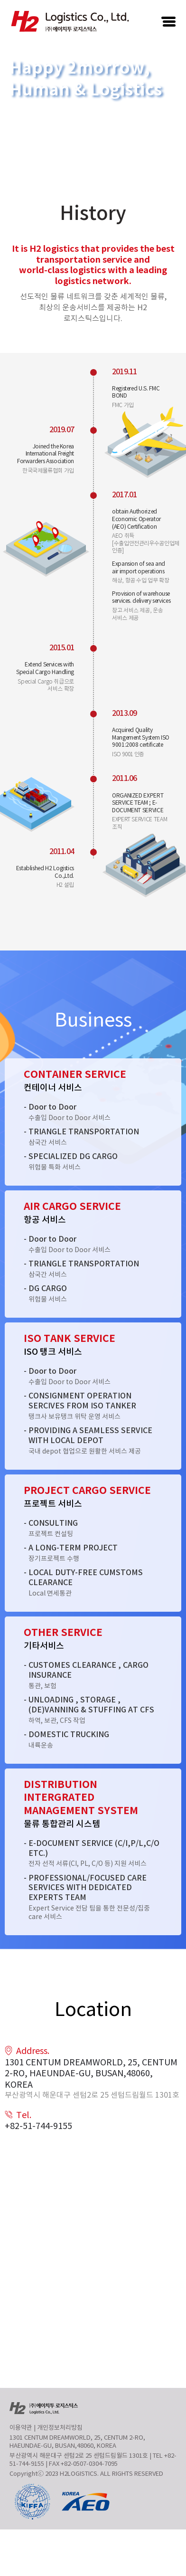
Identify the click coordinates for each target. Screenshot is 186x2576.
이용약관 (20, 2428)
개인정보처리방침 (60, 2428)
